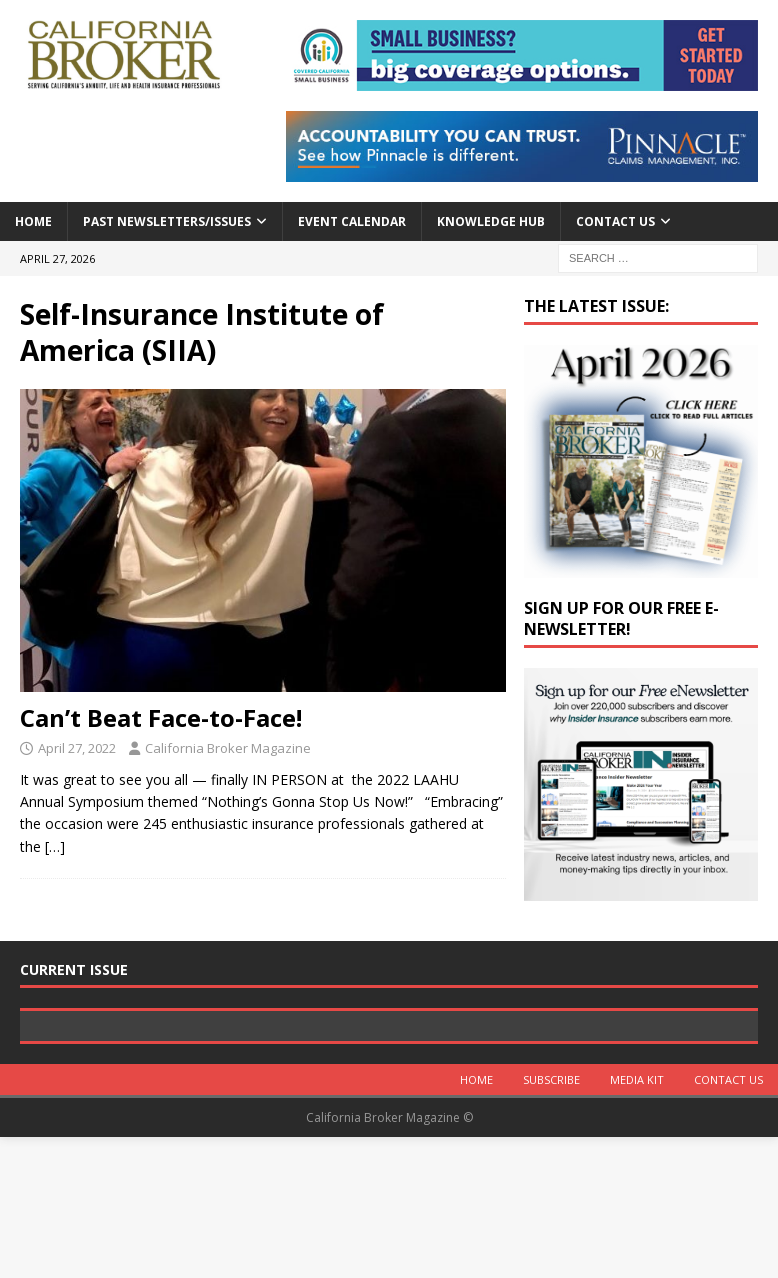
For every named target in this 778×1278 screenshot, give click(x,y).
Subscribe (551, 1220)
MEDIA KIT (637, 1220)
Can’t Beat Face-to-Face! (161, 717)
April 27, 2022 (77, 748)
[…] (55, 846)
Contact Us (615, 221)
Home (33, 221)
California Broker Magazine (228, 748)
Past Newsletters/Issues (167, 221)
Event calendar (352, 221)
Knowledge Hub (491, 221)
